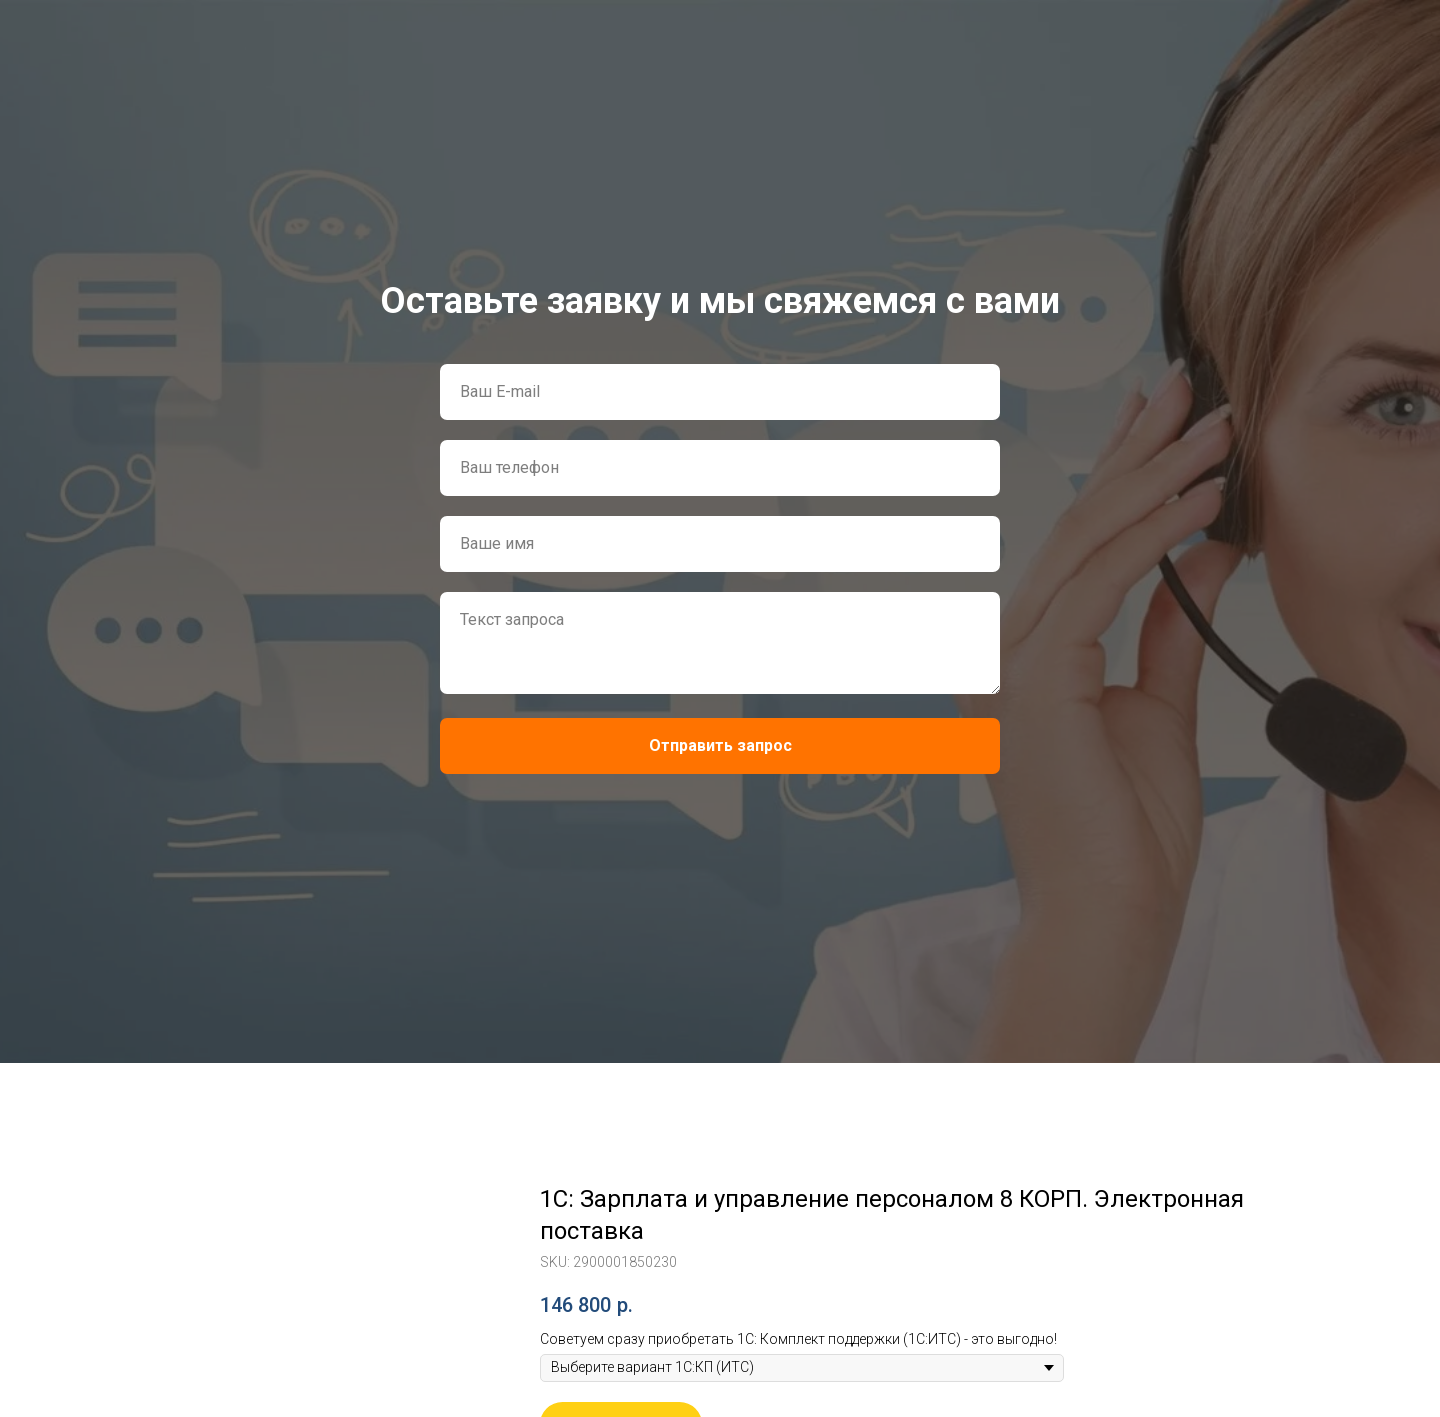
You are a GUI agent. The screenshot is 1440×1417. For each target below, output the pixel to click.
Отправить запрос (720, 745)
